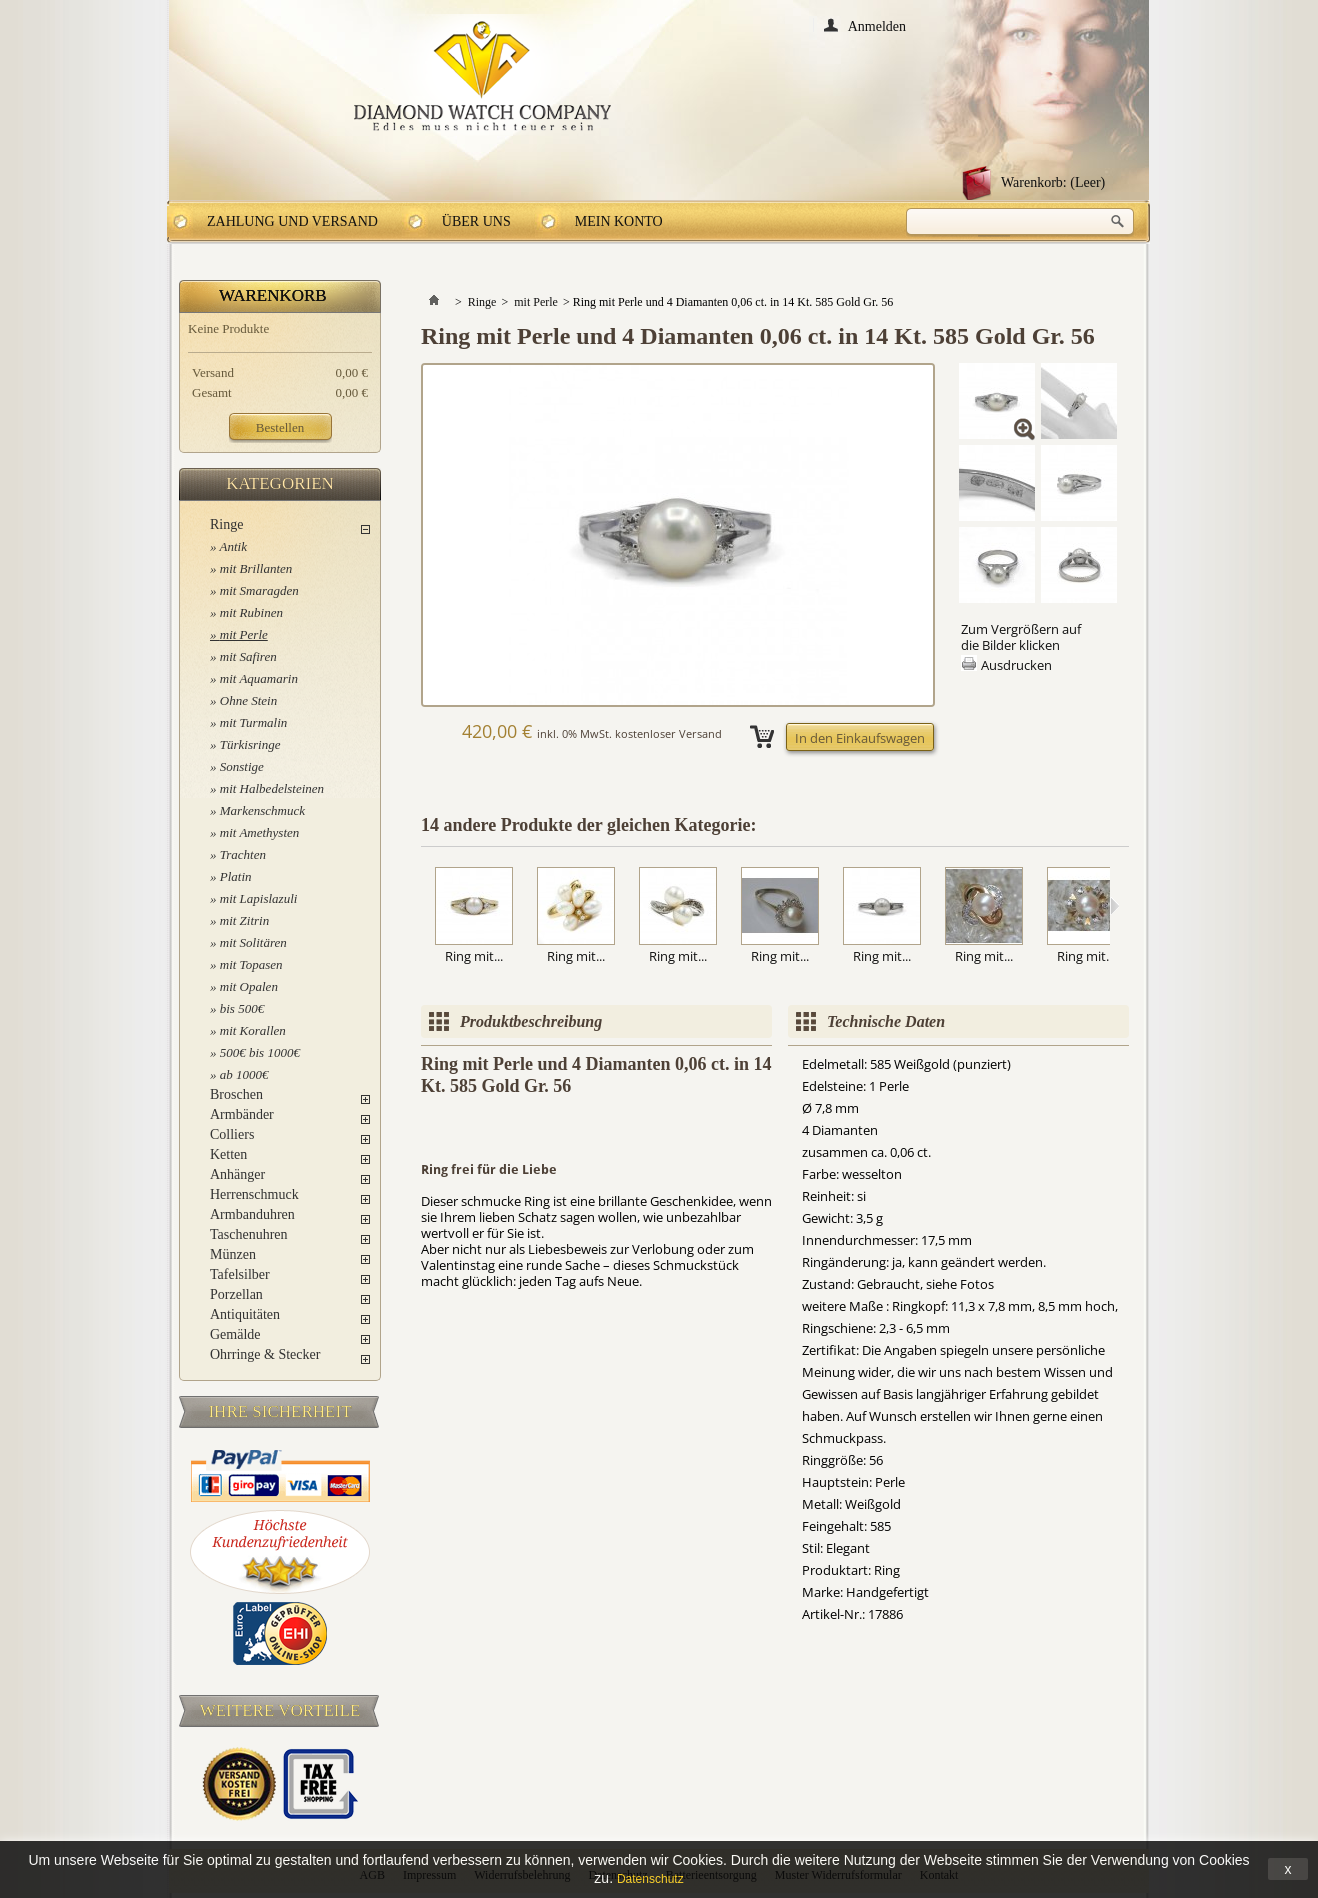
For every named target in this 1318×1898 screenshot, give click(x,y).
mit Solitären (253, 942)
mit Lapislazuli (259, 898)
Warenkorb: (1053, 182)
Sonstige (242, 766)
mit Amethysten (260, 832)
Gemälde (235, 1334)
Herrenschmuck (254, 1194)
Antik (233, 546)
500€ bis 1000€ (260, 1052)
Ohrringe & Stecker (265, 1354)
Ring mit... (474, 956)
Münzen (233, 1254)
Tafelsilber (240, 1274)
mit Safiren (248, 656)
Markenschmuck (262, 810)
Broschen (236, 1094)
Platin (236, 876)
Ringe (226, 524)
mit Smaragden (259, 590)
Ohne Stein (248, 700)
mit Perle (244, 634)
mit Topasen (251, 964)
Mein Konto (619, 221)
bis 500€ (242, 1008)
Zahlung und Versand (292, 221)
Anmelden (877, 25)
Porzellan (236, 1294)
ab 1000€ (244, 1074)
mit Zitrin (245, 920)
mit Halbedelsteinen (272, 788)
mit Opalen (249, 986)
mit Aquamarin (259, 678)
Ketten (228, 1154)
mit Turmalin (254, 722)
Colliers (232, 1134)
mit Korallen (253, 1030)
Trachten (243, 854)
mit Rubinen (251, 612)
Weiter (1114, 906)
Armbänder (242, 1114)
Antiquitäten (245, 1314)
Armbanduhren (252, 1214)
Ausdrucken (1016, 665)
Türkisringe (250, 744)
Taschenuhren (249, 1234)
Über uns (476, 221)
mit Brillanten (256, 568)
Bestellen (280, 427)
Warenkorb (273, 295)
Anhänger (237, 1174)
